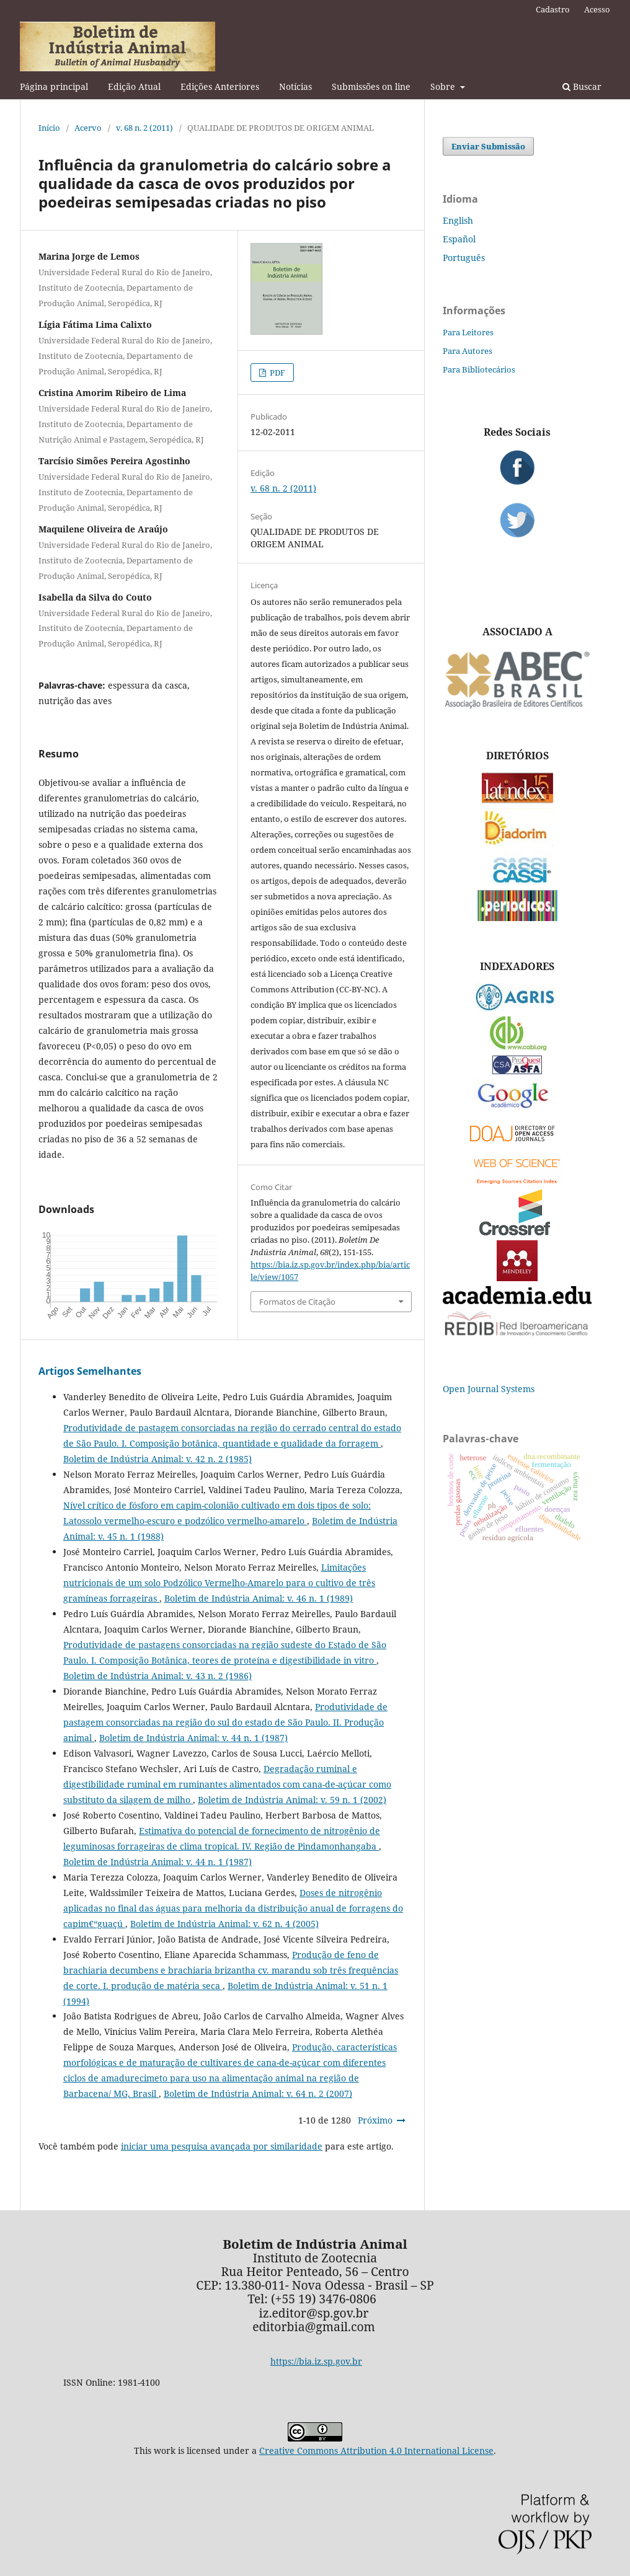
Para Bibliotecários (479, 369)
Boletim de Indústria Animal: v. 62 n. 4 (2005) (224, 1924)
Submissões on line (371, 86)
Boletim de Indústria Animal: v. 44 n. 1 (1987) (193, 1738)
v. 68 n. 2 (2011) (144, 127)
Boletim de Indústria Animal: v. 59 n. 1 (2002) (292, 1800)
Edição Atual (134, 86)
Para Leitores (468, 332)
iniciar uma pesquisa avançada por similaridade (221, 2146)
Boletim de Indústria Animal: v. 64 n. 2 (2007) (258, 2093)
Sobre (444, 86)
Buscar (581, 86)
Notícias (295, 86)
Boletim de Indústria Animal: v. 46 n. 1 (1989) (258, 1598)
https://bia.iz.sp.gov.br (316, 2361)
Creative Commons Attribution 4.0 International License (376, 2450)
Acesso (597, 9)
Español (459, 239)
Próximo (375, 2120)
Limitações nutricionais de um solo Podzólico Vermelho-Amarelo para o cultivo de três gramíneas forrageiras (219, 1582)
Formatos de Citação (297, 1301)
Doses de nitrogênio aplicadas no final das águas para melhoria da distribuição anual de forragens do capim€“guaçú (233, 1908)
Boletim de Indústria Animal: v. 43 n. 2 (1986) (157, 1676)
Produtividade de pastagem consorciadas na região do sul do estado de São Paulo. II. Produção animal (225, 1722)
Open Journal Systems (489, 1389)
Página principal (54, 86)
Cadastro (553, 9)
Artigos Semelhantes (89, 1371)
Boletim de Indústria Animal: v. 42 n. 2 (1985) (157, 1459)
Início (49, 127)
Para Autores (467, 350)
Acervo (88, 127)
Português (464, 257)
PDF (276, 372)
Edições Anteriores (219, 86)
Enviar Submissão (488, 146)
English (458, 220)
